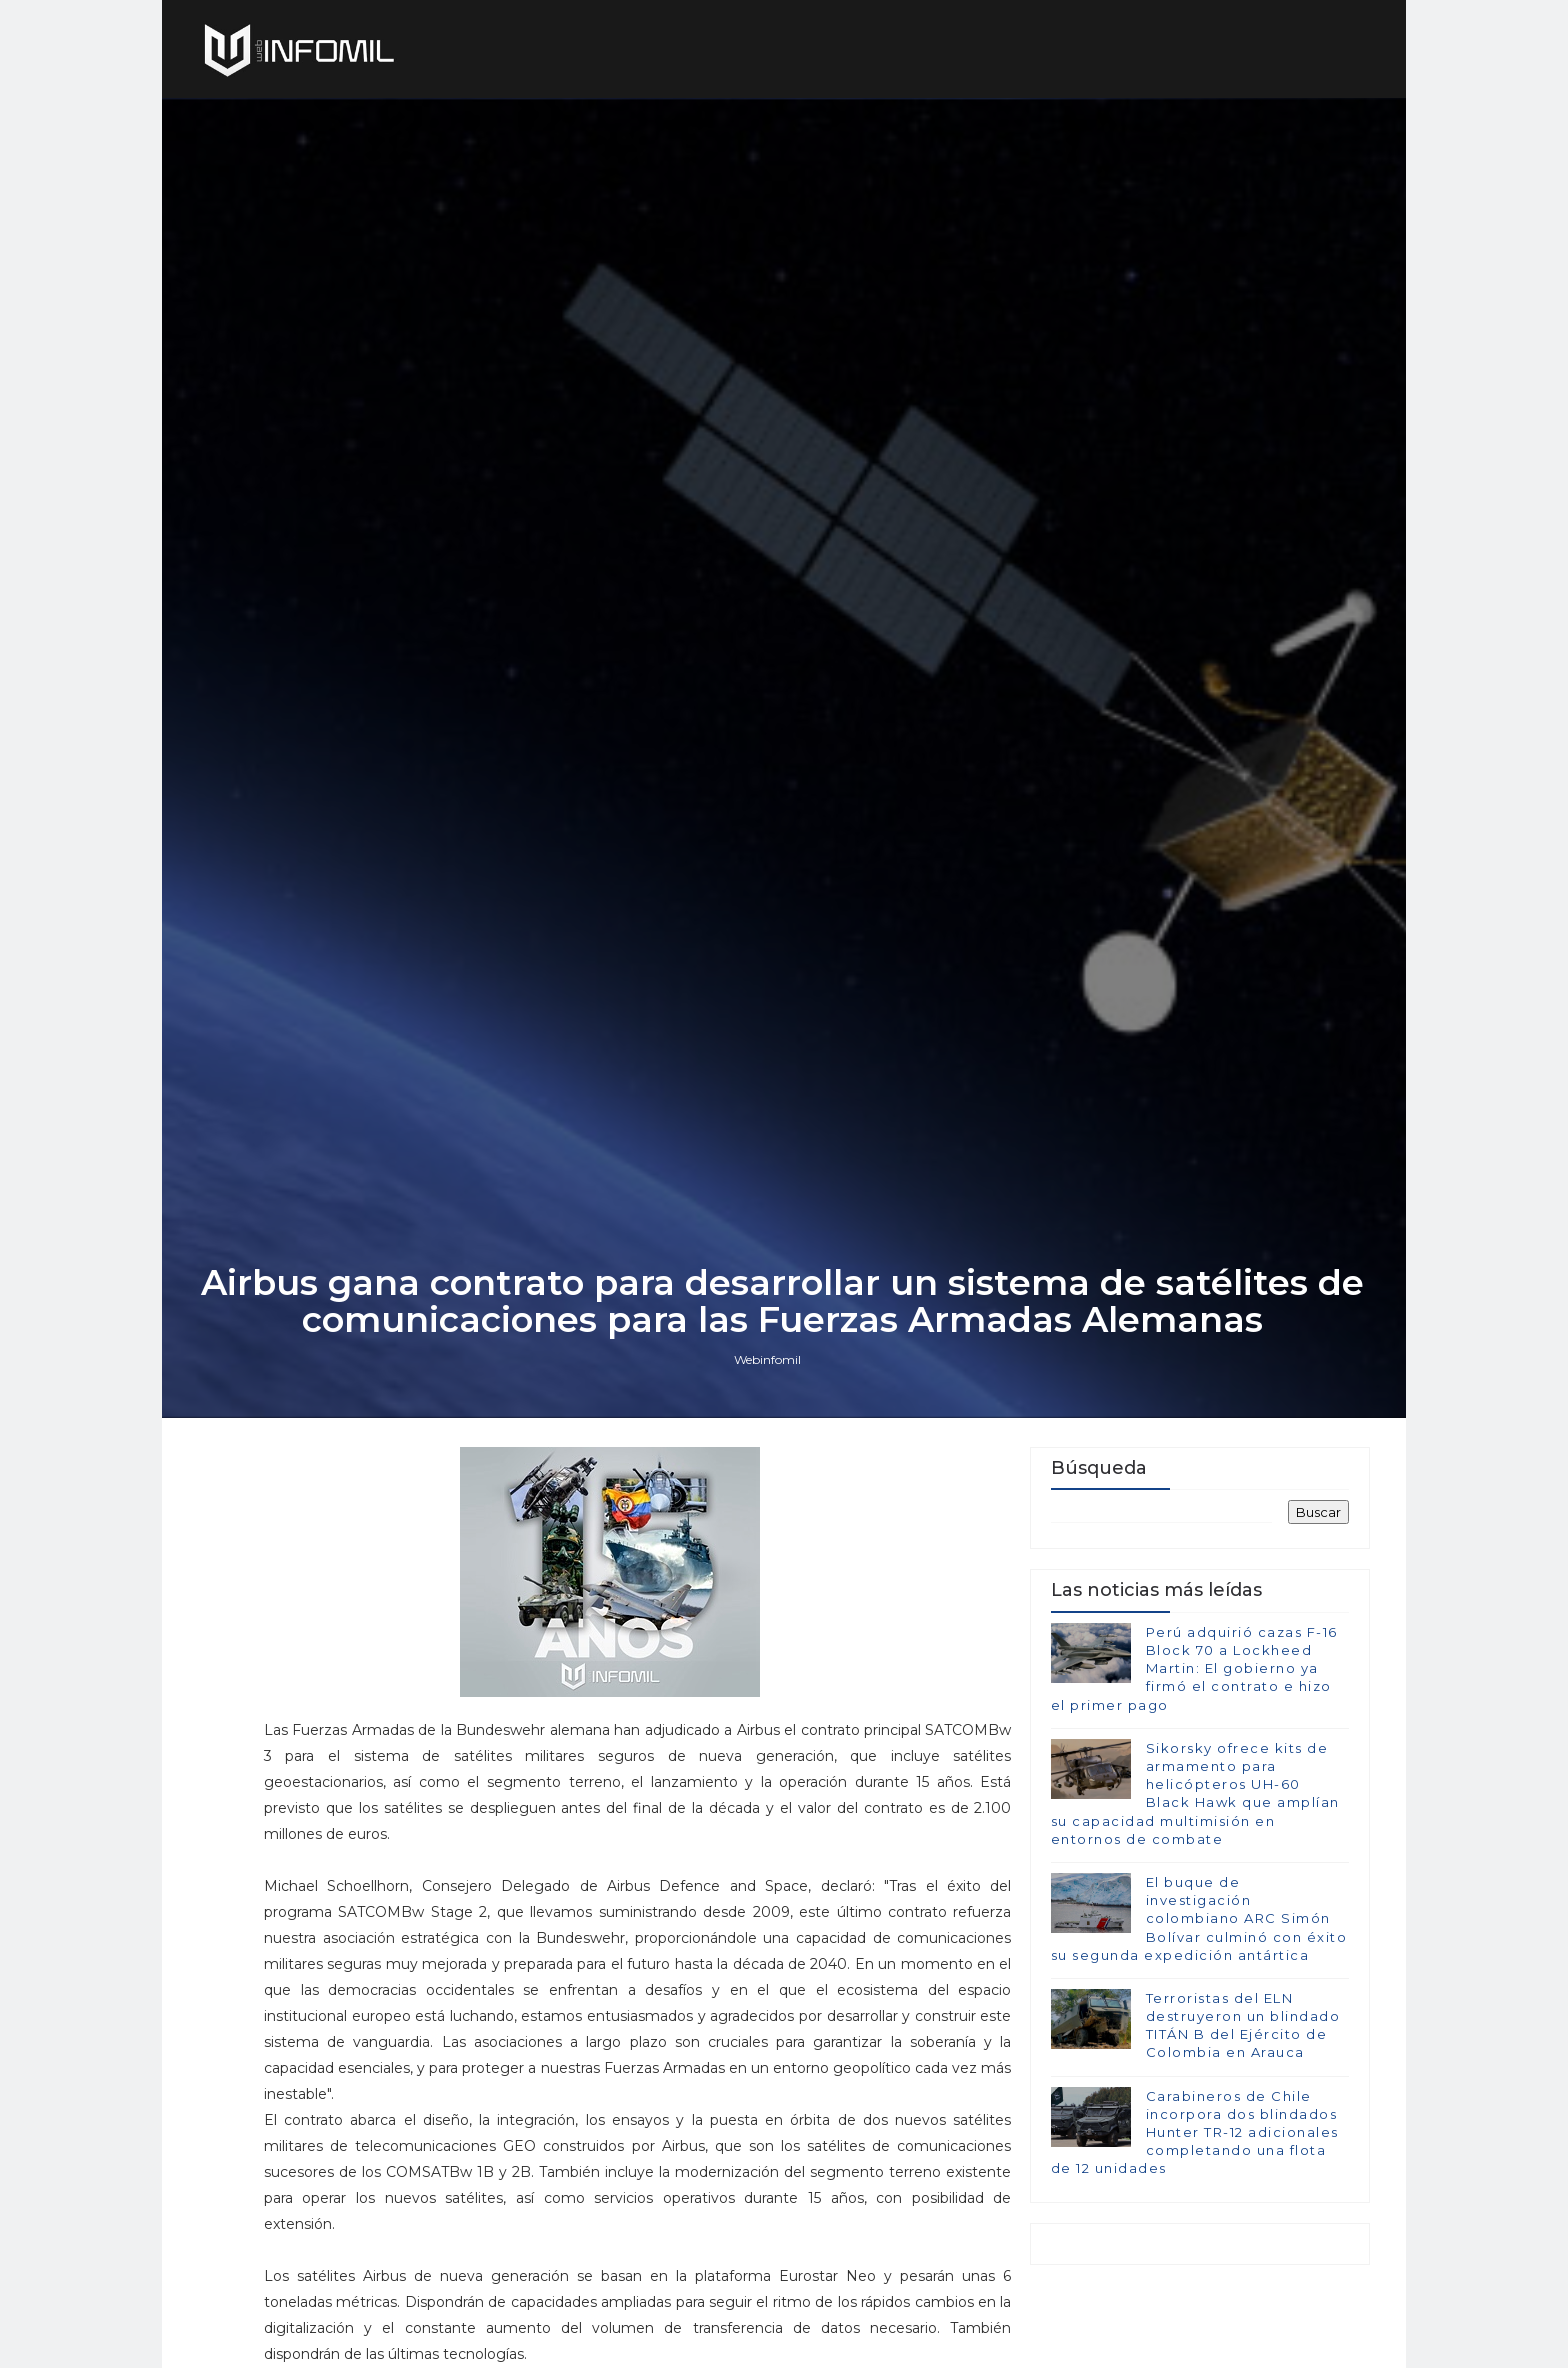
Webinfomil (769, 1456)
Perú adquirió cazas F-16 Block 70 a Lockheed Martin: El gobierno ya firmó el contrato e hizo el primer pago (1193, 1769)
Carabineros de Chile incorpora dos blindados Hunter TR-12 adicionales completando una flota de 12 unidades (1194, 2233)
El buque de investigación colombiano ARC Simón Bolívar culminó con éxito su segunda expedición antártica (1198, 2019)
